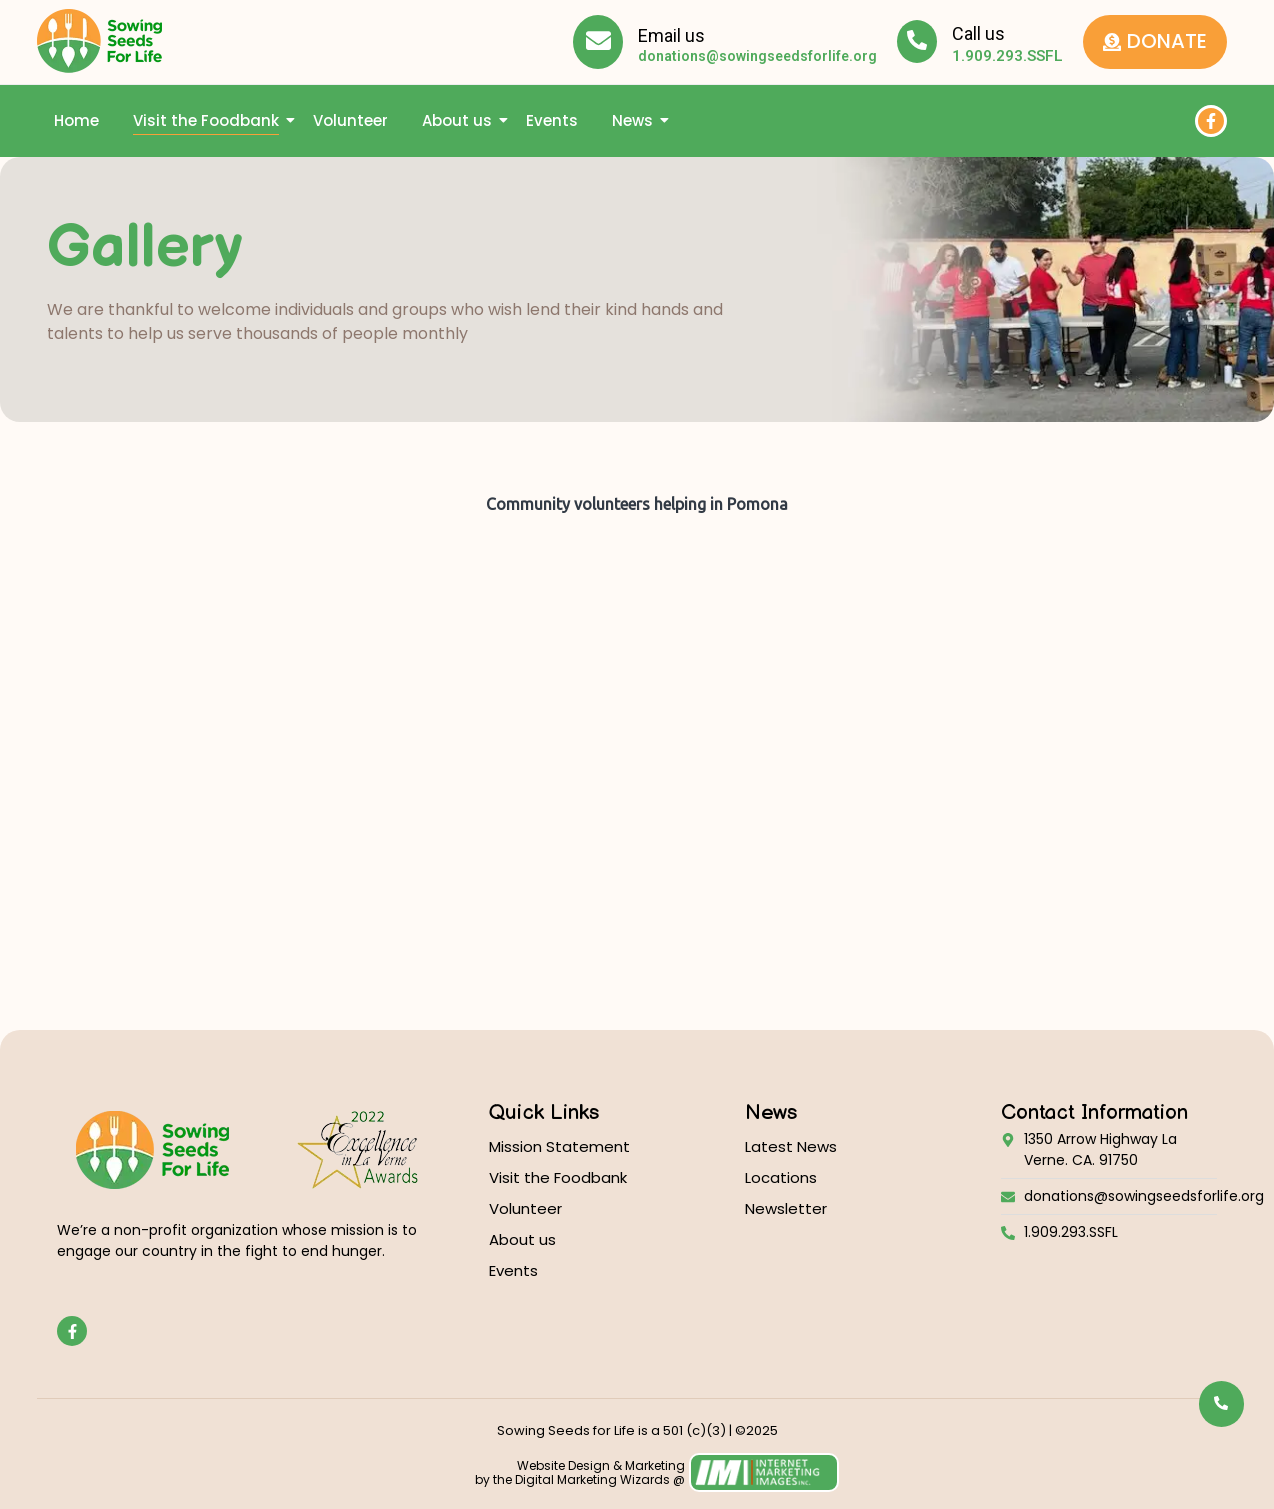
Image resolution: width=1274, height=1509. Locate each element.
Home (76, 120)
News (636, 120)
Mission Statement (559, 1146)
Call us (978, 33)
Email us (671, 35)
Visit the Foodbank (209, 120)
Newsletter (786, 1208)
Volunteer (350, 120)
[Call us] (917, 41)
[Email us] (598, 42)
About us (460, 120)
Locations (781, 1177)
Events (552, 120)
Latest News (791, 1146)
